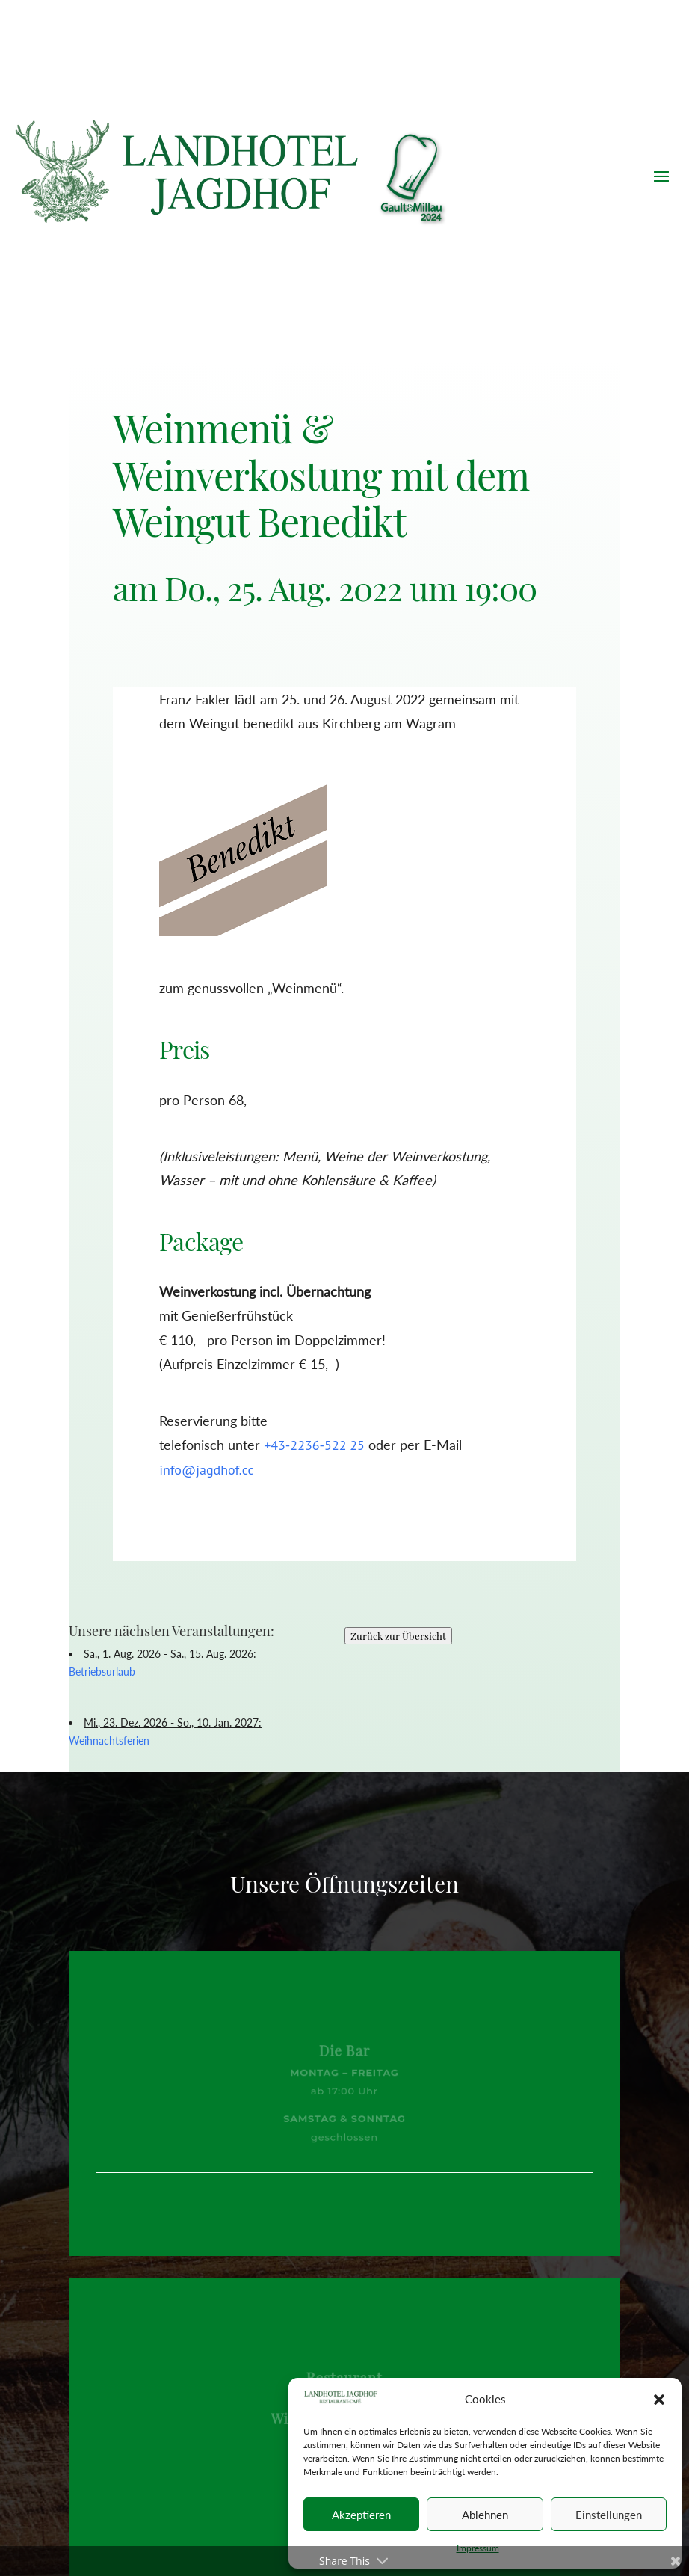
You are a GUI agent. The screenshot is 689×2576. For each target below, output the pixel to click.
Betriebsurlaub (102, 1671)
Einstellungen (608, 2514)
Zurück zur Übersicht (398, 1635)
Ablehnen (485, 2514)
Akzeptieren (361, 2514)
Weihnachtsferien (109, 1740)
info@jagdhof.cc (206, 1469)
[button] (659, 2399)
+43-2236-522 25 (314, 1445)
